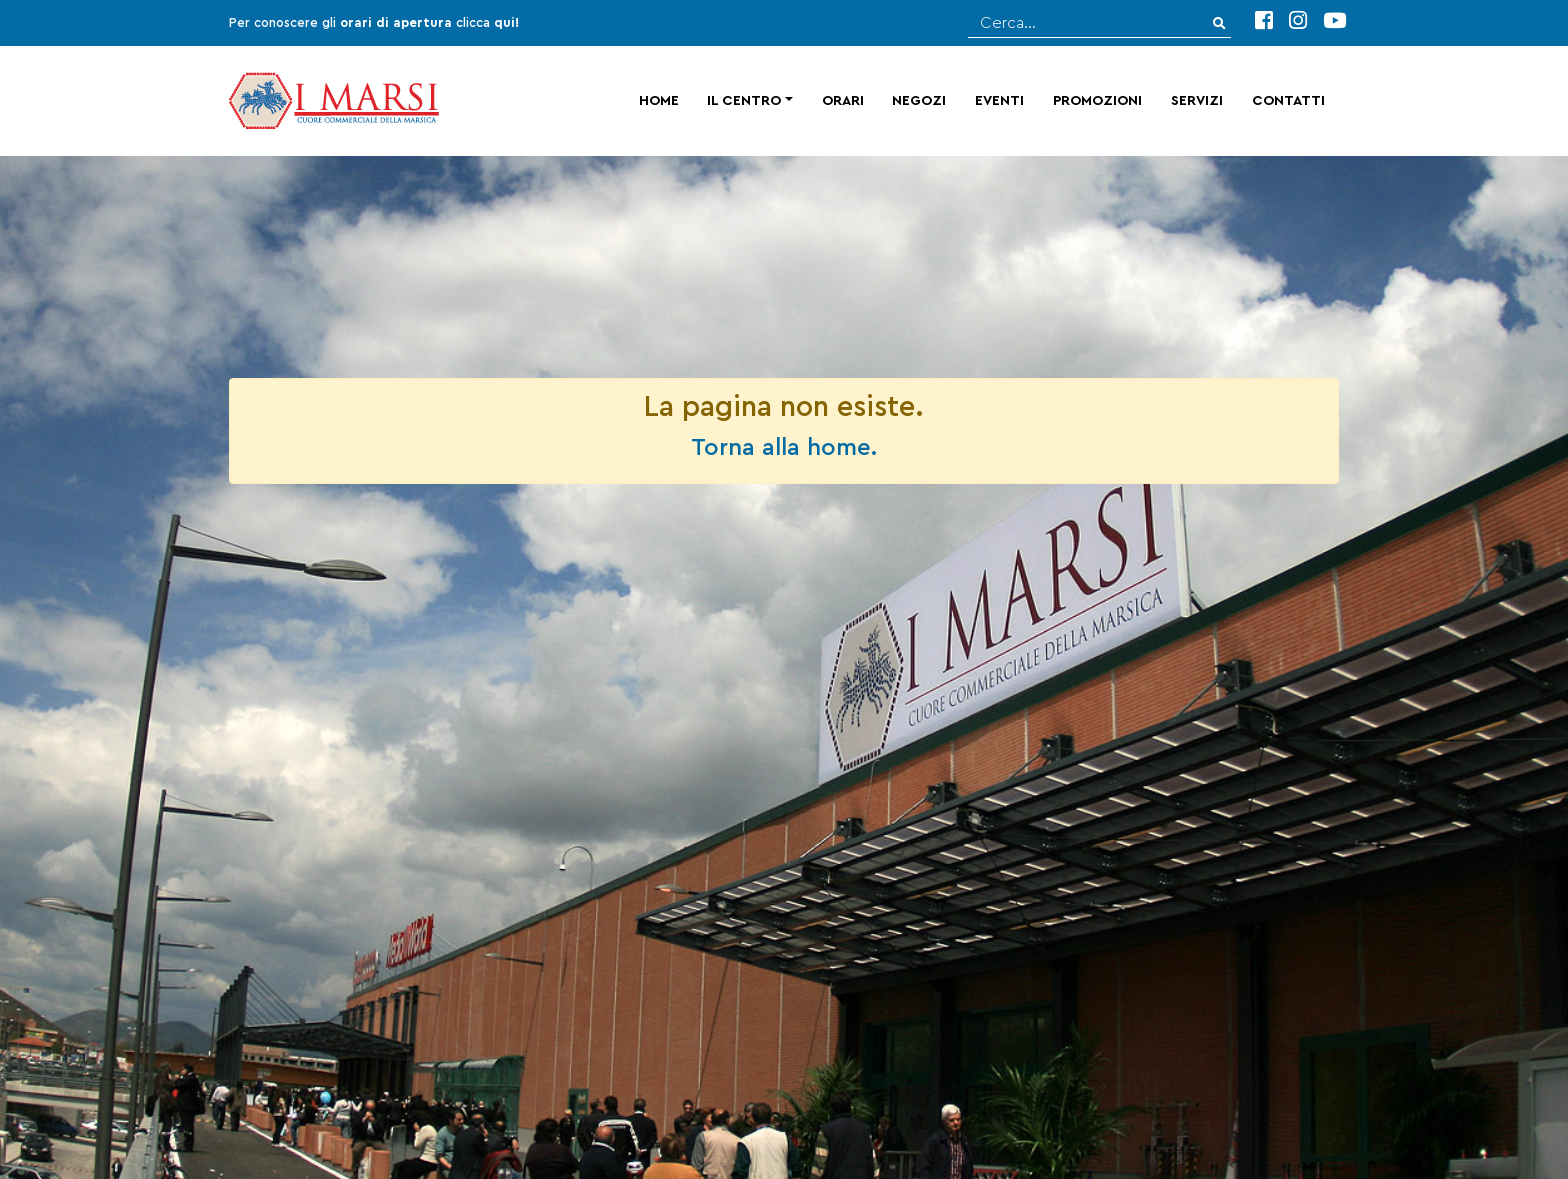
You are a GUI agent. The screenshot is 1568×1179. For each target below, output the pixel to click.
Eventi (999, 101)
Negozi (919, 101)
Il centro (744, 101)
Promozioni (1097, 101)
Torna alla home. (784, 448)
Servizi (1197, 101)
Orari (843, 101)
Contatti (1288, 101)
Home (659, 101)
